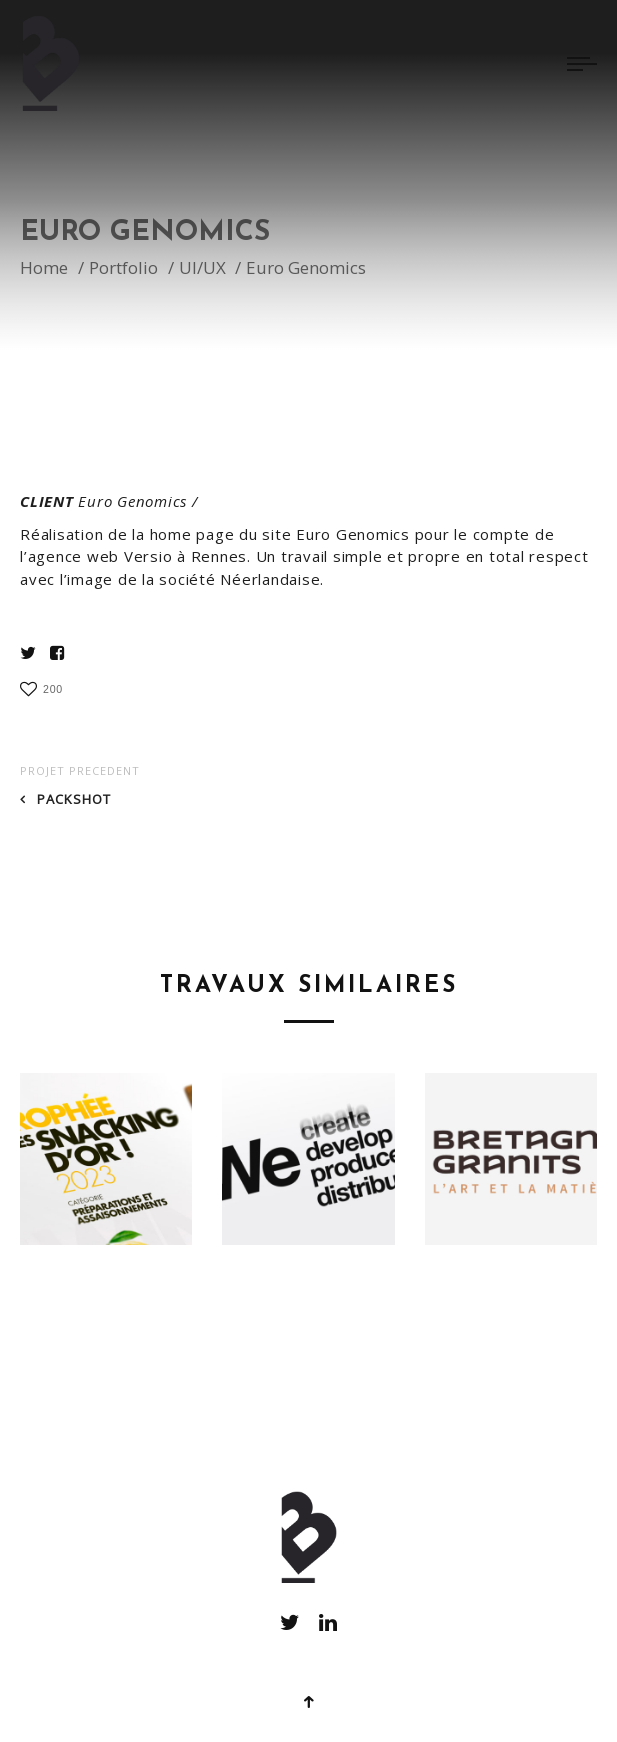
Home (44, 272)
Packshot (74, 799)
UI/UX (202, 272)
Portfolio (123, 272)
